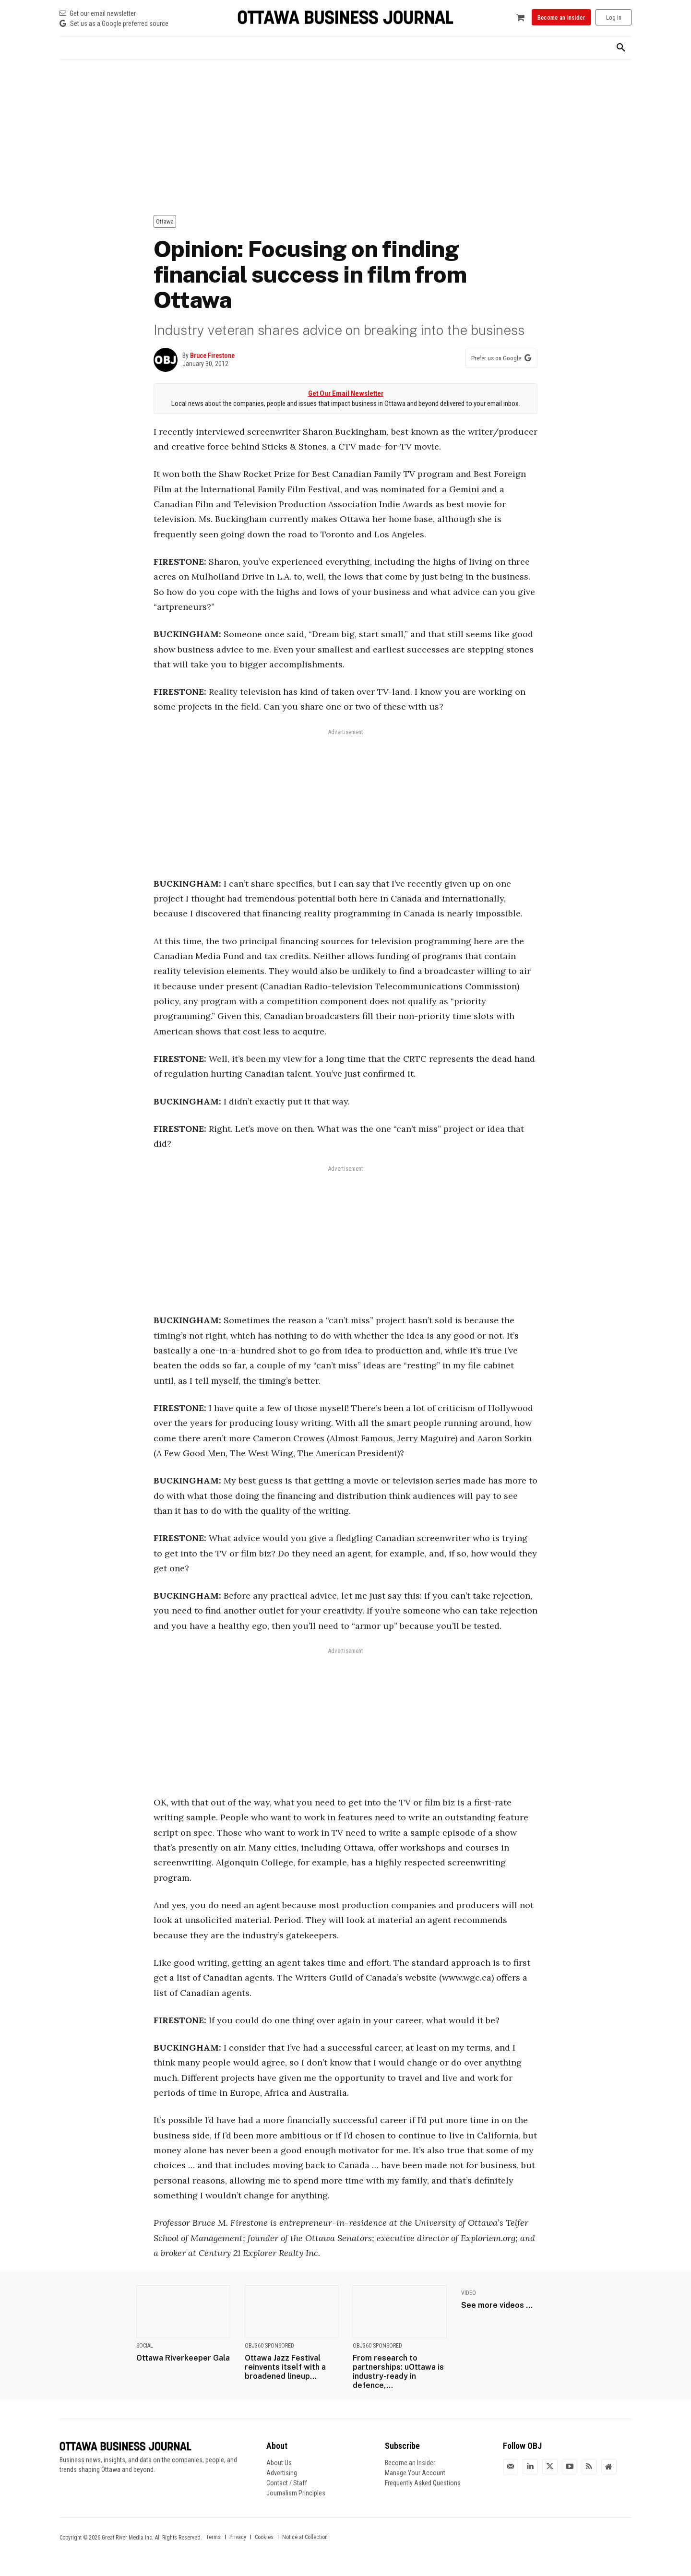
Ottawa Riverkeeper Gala (183, 2357)
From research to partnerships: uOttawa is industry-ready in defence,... (398, 2371)
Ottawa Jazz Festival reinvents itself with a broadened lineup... (285, 2367)
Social (144, 2346)
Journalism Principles (295, 2493)
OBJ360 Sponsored (269, 2346)
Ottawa (165, 221)
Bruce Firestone (212, 355)
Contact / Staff (286, 2483)
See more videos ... (497, 2305)
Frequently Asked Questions (423, 2483)
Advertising (281, 2473)
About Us (279, 2463)
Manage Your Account (415, 2473)
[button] (620, 48)
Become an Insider (410, 2463)
